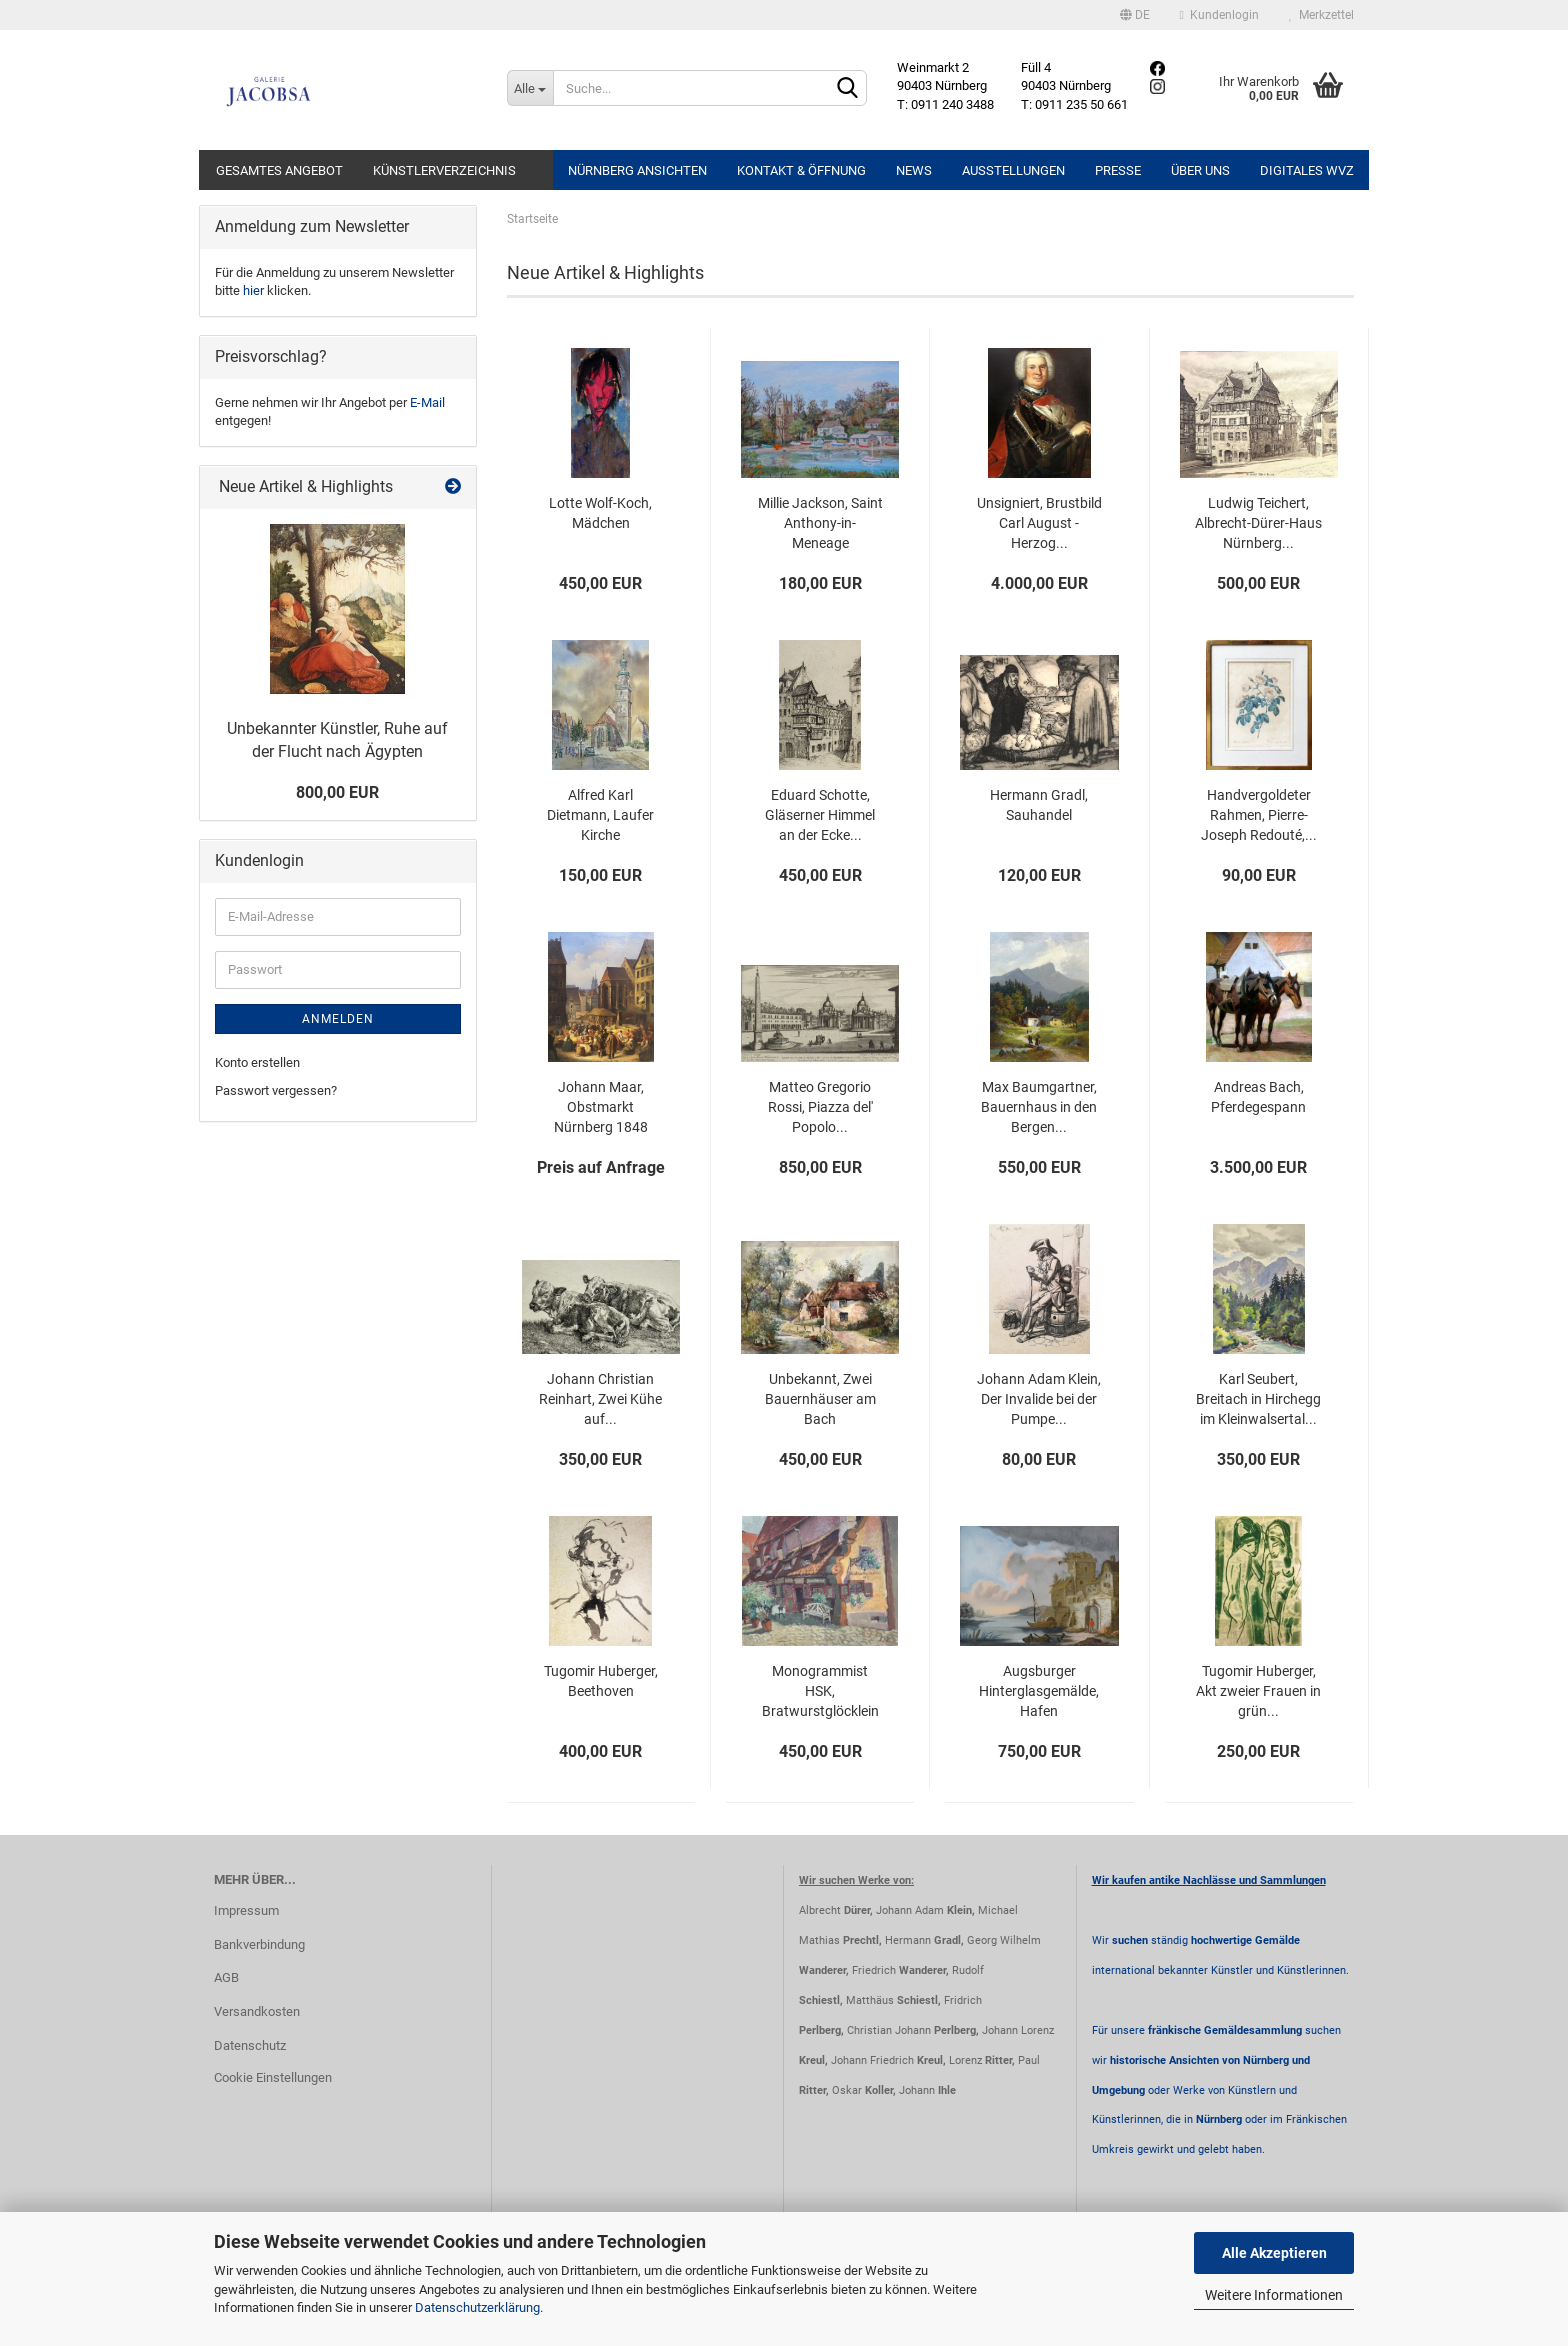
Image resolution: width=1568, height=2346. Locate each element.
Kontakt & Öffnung (801, 170)
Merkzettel (1321, 15)
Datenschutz (250, 2045)
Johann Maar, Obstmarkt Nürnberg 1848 (601, 1107)
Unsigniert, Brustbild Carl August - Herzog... (1039, 523)
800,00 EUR (337, 792)
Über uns (1200, 170)
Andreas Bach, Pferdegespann (1258, 1097)
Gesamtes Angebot (279, 170)
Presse (1118, 170)
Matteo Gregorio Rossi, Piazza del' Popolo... (820, 1107)
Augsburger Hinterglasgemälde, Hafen (1039, 1691)
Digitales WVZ (1307, 170)
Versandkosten (257, 2011)
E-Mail (427, 402)
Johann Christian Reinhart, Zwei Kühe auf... (600, 1399)
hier (253, 290)
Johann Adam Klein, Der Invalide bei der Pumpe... (1039, 1399)
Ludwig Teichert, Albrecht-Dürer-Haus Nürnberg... (1258, 523)
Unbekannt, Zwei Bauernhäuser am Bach (820, 1399)
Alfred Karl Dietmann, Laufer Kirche (600, 815)
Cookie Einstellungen (273, 2077)
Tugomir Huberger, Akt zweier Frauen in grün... (1258, 1691)
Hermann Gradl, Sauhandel (1039, 805)
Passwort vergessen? (276, 1090)
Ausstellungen (1013, 170)
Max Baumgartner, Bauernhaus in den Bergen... (1039, 1107)
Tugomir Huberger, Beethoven (601, 1681)
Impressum (246, 1910)
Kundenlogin (1219, 15)
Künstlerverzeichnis (444, 170)
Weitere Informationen (1274, 2295)
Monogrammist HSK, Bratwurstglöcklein (820, 1691)
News (914, 170)
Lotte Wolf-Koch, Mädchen (600, 513)
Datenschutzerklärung (477, 2307)
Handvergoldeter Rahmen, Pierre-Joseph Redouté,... (1259, 815)
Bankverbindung (259, 1944)
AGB (226, 1977)
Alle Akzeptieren (1274, 2253)
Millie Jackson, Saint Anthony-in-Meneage (820, 523)
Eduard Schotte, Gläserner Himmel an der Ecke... (820, 815)
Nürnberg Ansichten (637, 170)
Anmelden (338, 1019)
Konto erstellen (257, 1062)
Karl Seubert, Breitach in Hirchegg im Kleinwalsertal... (1258, 1399)
